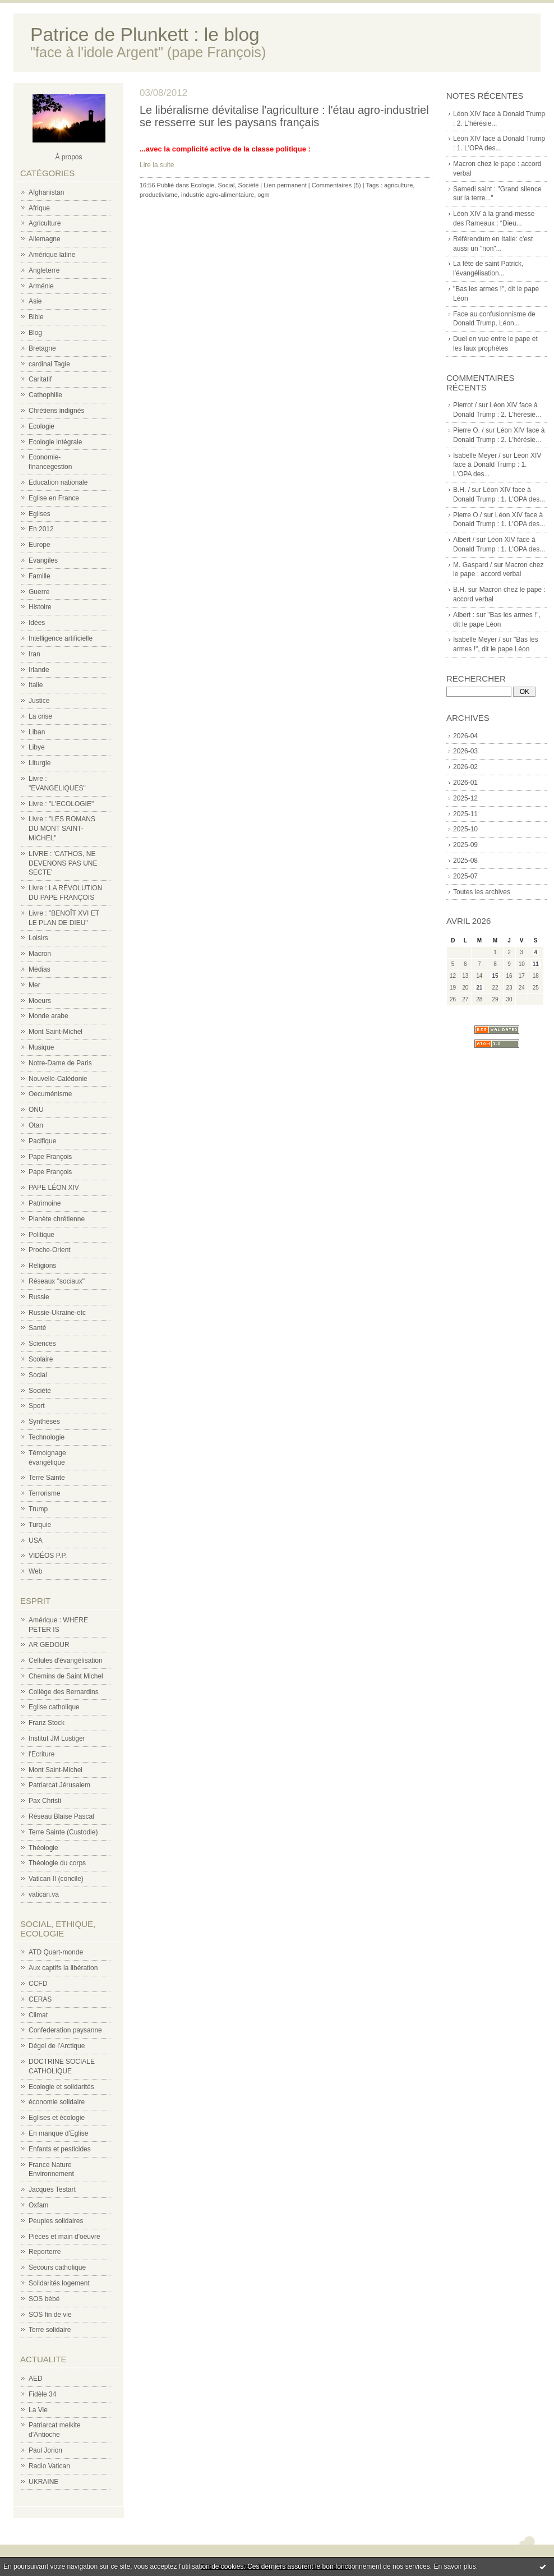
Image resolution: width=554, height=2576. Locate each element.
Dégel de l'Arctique (57, 2046)
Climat (38, 2015)
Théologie (43, 1848)
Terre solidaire (50, 2330)
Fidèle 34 (42, 2394)
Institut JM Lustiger (57, 1738)
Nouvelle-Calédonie (58, 1079)
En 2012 (41, 529)
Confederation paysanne (65, 2030)
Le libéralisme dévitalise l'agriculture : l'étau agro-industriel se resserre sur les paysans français (284, 116)
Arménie (41, 286)
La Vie (38, 2410)
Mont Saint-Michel (55, 1032)
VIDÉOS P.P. (48, 1556)
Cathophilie (45, 395)
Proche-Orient (50, 1250)
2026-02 (465, 767)
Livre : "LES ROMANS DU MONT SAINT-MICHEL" (62, 828)
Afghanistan (46, 192)
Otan (36, 1125)
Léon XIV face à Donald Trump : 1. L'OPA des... (497, 465)
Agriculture (45, 223)
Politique (41, 1235)
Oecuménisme (50, 1094)
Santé (37, 1328)
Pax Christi (45, 1801)
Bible (36, 317)
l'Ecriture (41, 1754)
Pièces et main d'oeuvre (64, 2237)
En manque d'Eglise (58, 2133)
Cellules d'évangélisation (66, 1660)
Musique (41, 1047)
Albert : (463, 615)
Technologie (46, 1437)
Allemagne (45, 239)
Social (38, 1375)
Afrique (39, 208)
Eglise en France (54, 498)
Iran (34, 654)
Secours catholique (57, 2267)
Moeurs (40, 1001)
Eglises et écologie (57, 2118)
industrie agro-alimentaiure (217, 194)
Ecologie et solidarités (61, 2087)
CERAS (40, 1999)
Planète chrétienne (57, 1219)
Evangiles (43, 560)
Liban (37, 732)
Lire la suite (157, 165)
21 (479, 988)
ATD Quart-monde (56, 1952)
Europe (39, 545)
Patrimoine (45, 1203)
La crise (40, 716)
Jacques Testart (52, 2189)
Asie (35, 301)
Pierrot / (465, 405)
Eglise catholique (54, 1707)
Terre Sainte (47, 1478)
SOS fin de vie (50, 2315)
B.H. (459, 590)
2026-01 (465, 782)
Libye (37, 747)
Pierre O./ (467, 515)
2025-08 (465, 860)
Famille (39, 576)
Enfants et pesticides (60, 2149)
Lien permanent (285, 185)
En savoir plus (454, 2566)
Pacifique (42, 1141)
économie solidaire (57, 2102)
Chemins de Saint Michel (66, 1676)
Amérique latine (52, 255)
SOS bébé (44, 2299)
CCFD (38, 1984)
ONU (36, 1110)
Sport (37, 1406)
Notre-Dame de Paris (60, 1063)
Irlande (39, 670)
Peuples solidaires (56, 2221)
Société (40, 1391)
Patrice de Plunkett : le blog (145, 34)
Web (35, 1571)
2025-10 (465, 829)
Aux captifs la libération (63, 1968)
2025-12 (465, 798)
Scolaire (41, 1359)
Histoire (40, 607)
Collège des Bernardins (64, 1692)
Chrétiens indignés (56, 411)
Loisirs (38, 938)
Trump (38, 1509)
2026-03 (465, 751)
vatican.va (44, 1894)
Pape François (50, 1157)
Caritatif (40, 379)
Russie (39, 1297)
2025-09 (465, 845)
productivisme (159, 194)
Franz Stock (46, 1723)
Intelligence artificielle (61, 638)
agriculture (398, 185)
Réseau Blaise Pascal (61, 1816)
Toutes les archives (481, 892)
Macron (40, 954)
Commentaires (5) (336, 185)
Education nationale (58, 482)
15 (495, 976)
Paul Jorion (45, 2450)
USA (36, 1540)
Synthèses (44, 1421)
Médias (39, 969)
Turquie (40, 1525)
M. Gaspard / (472, 565)
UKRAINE (43, 2482)
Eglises (39, 514)
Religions (42, 1265)
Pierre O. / (468, 430)
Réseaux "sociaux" (57, 1281)
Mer (34, 985)
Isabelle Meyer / (477, 455)
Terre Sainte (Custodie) (63, 1832)
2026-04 (465, 736)
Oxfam (38, 2205)
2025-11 (465, 814)
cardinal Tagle (49, 364)
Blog (35, 333)
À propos (68, 157)
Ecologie (41, 426)
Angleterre (44, 270)
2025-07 (465, 876)
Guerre (39, 592)
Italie (36, 685)
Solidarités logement (59, 2283)
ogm (263, 194)
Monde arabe (48, 1016)
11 (536, 964)
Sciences (42, 1343)
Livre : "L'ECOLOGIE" (61, 804)
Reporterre (45, 2252)
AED (36, 2378)
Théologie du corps (57, 1863)
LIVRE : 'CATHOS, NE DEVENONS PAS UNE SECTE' (63, 863)
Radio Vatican (49, 2466)
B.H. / (461, 490)
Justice (39, 701)
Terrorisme (45, 1493)
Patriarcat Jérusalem (59, 1785)
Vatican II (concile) (56, 1879)
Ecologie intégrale (55, 442)
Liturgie (39, 763)
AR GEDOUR (49, 1645)
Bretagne (42, 348)
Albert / (463, 540)
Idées (37, 623)
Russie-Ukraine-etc (57, 1313)
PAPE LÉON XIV (54, 1188)
